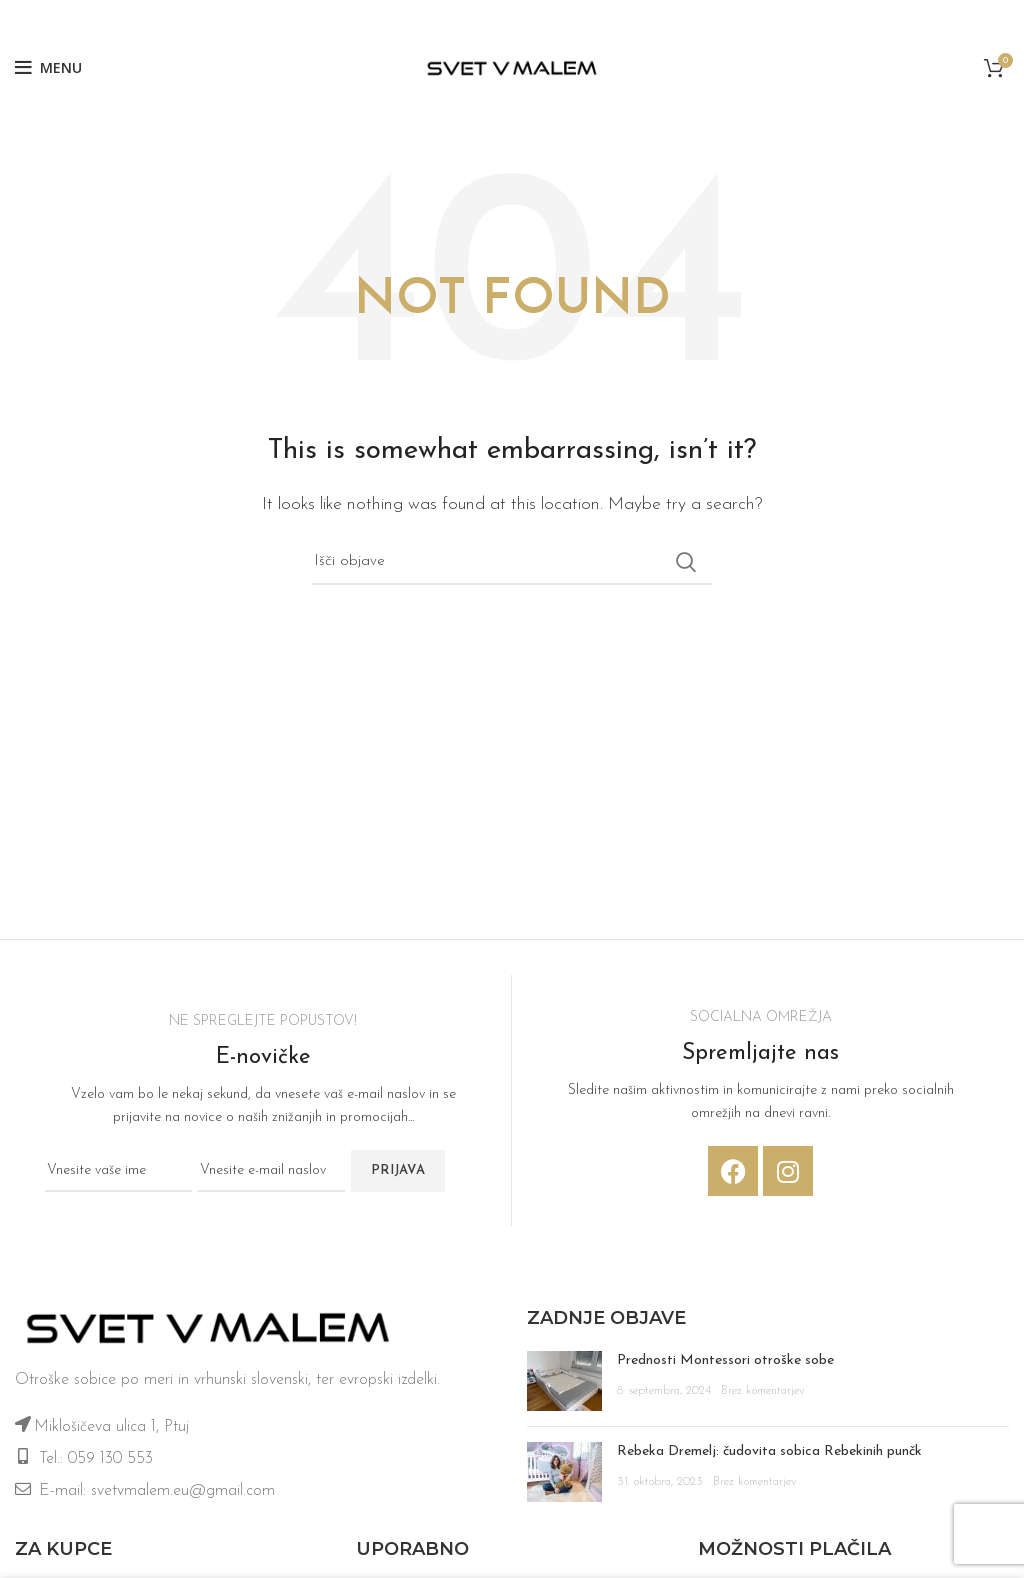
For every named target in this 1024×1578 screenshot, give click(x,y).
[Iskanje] (512, 562)
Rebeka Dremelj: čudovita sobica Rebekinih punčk (769, 1451)
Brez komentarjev (762, 1391)
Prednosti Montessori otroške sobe (725, 1360)
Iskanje (685, 562)
